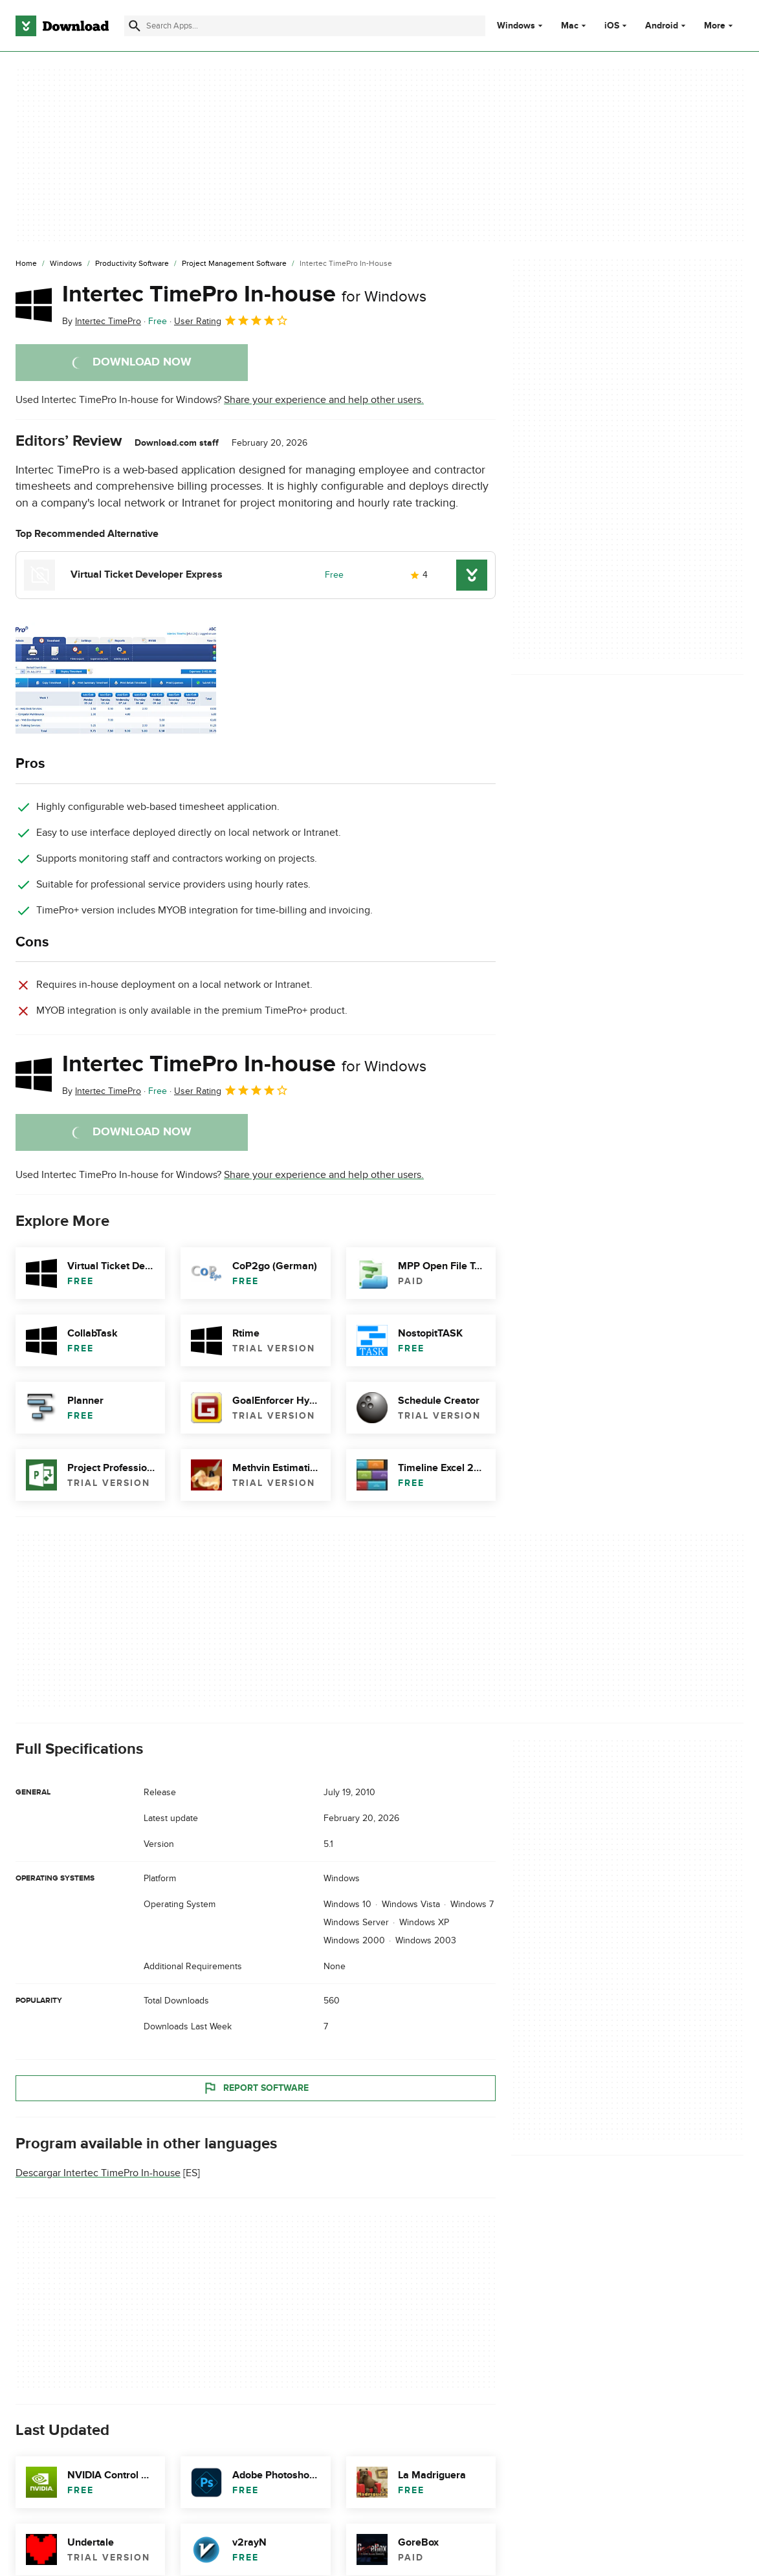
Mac (569, 25)
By (101, 321)
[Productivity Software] (132, 263)
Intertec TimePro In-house (244, 294)
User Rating (231, 320)
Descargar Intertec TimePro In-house (98, 2173)
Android (661, 25)
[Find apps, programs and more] (304, 26)
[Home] (26, 263)
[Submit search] (134, 26)
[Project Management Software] (234, 263)
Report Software (256, 2088)
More (720, 25)
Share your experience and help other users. (324, 399)
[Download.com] (62, 26)
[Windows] (66, 263)
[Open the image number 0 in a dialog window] (116, 678)
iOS (611, 25)
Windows (516, 25)
